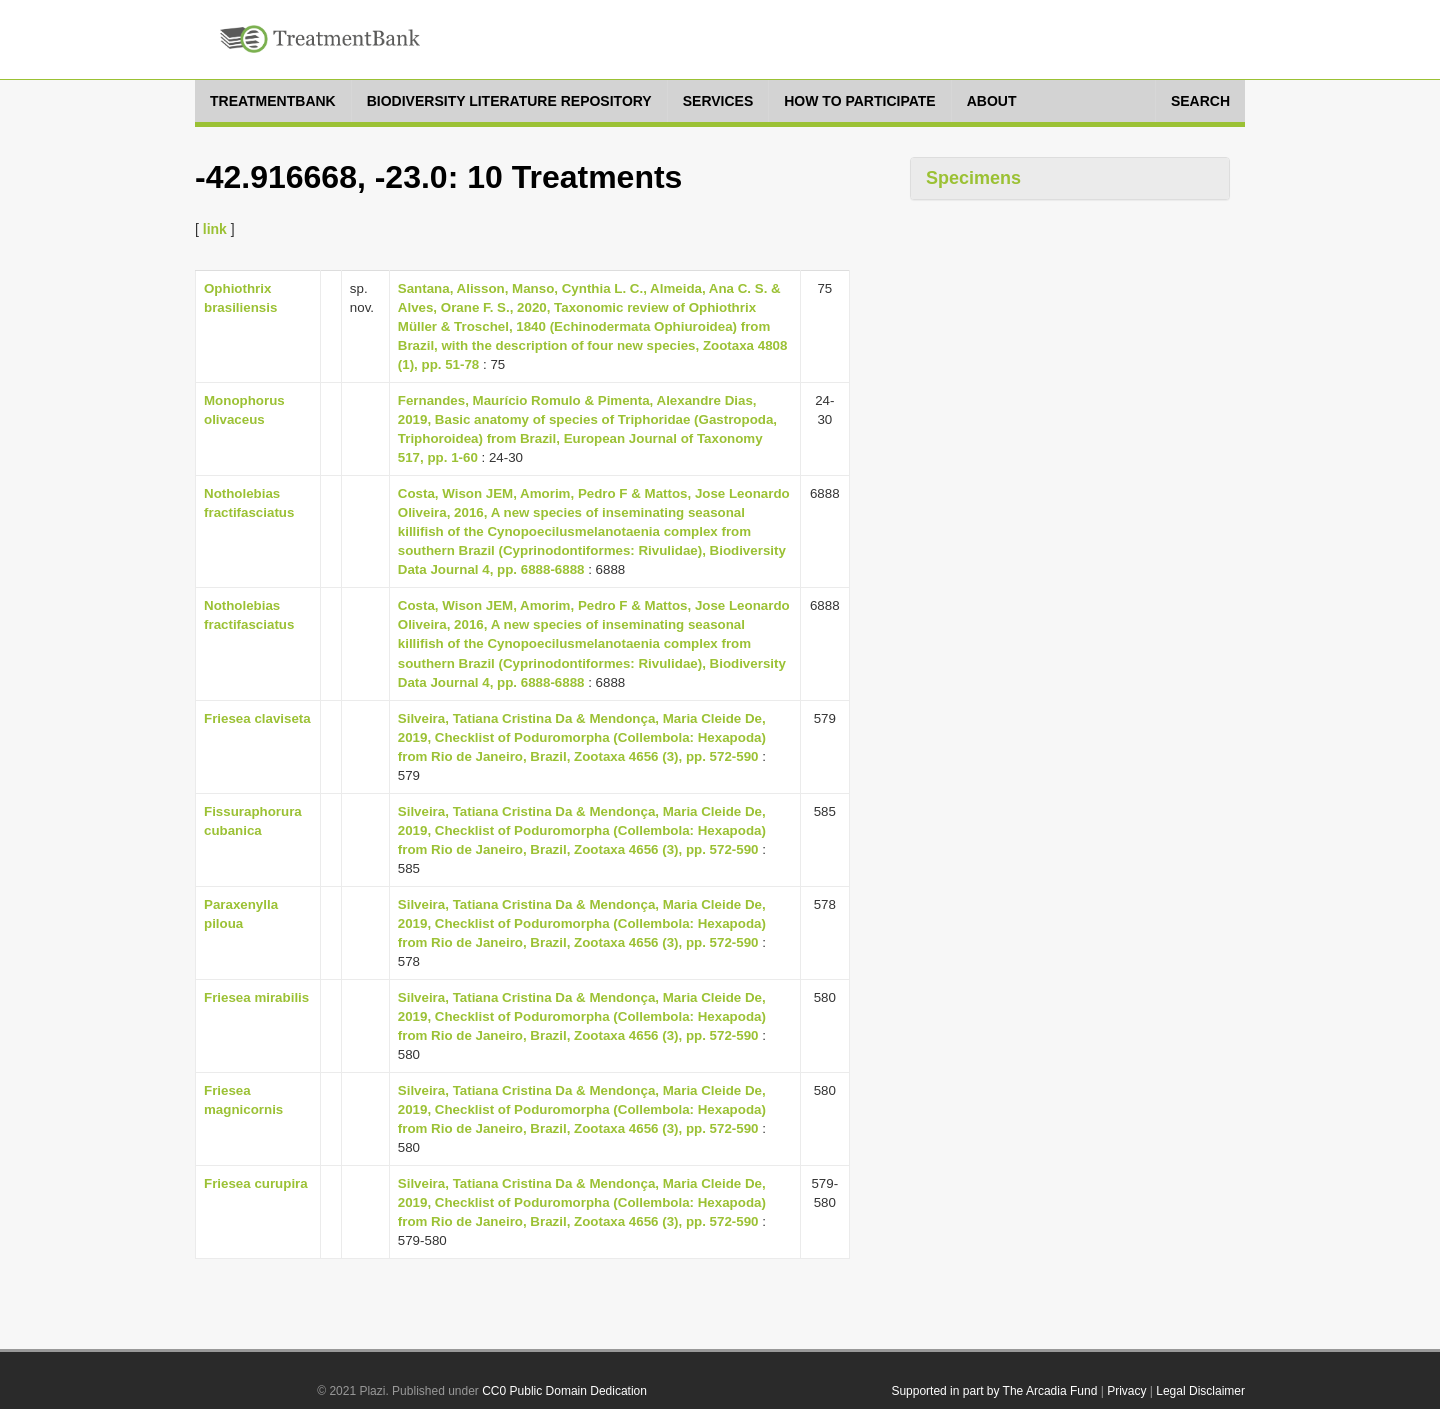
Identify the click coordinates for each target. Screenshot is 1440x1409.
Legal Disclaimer (1200, 1391)
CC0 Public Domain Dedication (564, 1391)
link (215, 229)
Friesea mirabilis (256, 997)
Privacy (1126, 1391)
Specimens (973, 178)
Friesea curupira (256, 1183)
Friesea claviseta (257, 718)
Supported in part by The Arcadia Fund (994, 1391)
